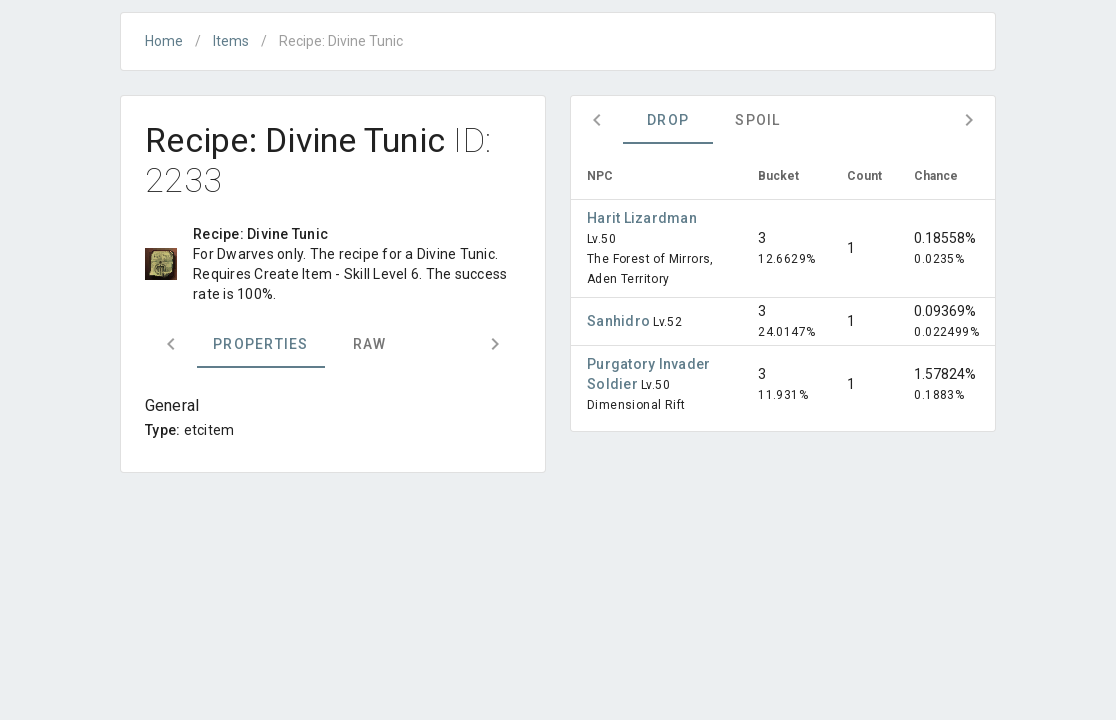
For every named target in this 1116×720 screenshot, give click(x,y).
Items (231, 41)
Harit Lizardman (642, 218)
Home (164, 41)
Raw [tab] (370, 344)
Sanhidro (620, 321)
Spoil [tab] (757, 120)
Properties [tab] (261, 344)
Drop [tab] (668, 120)
